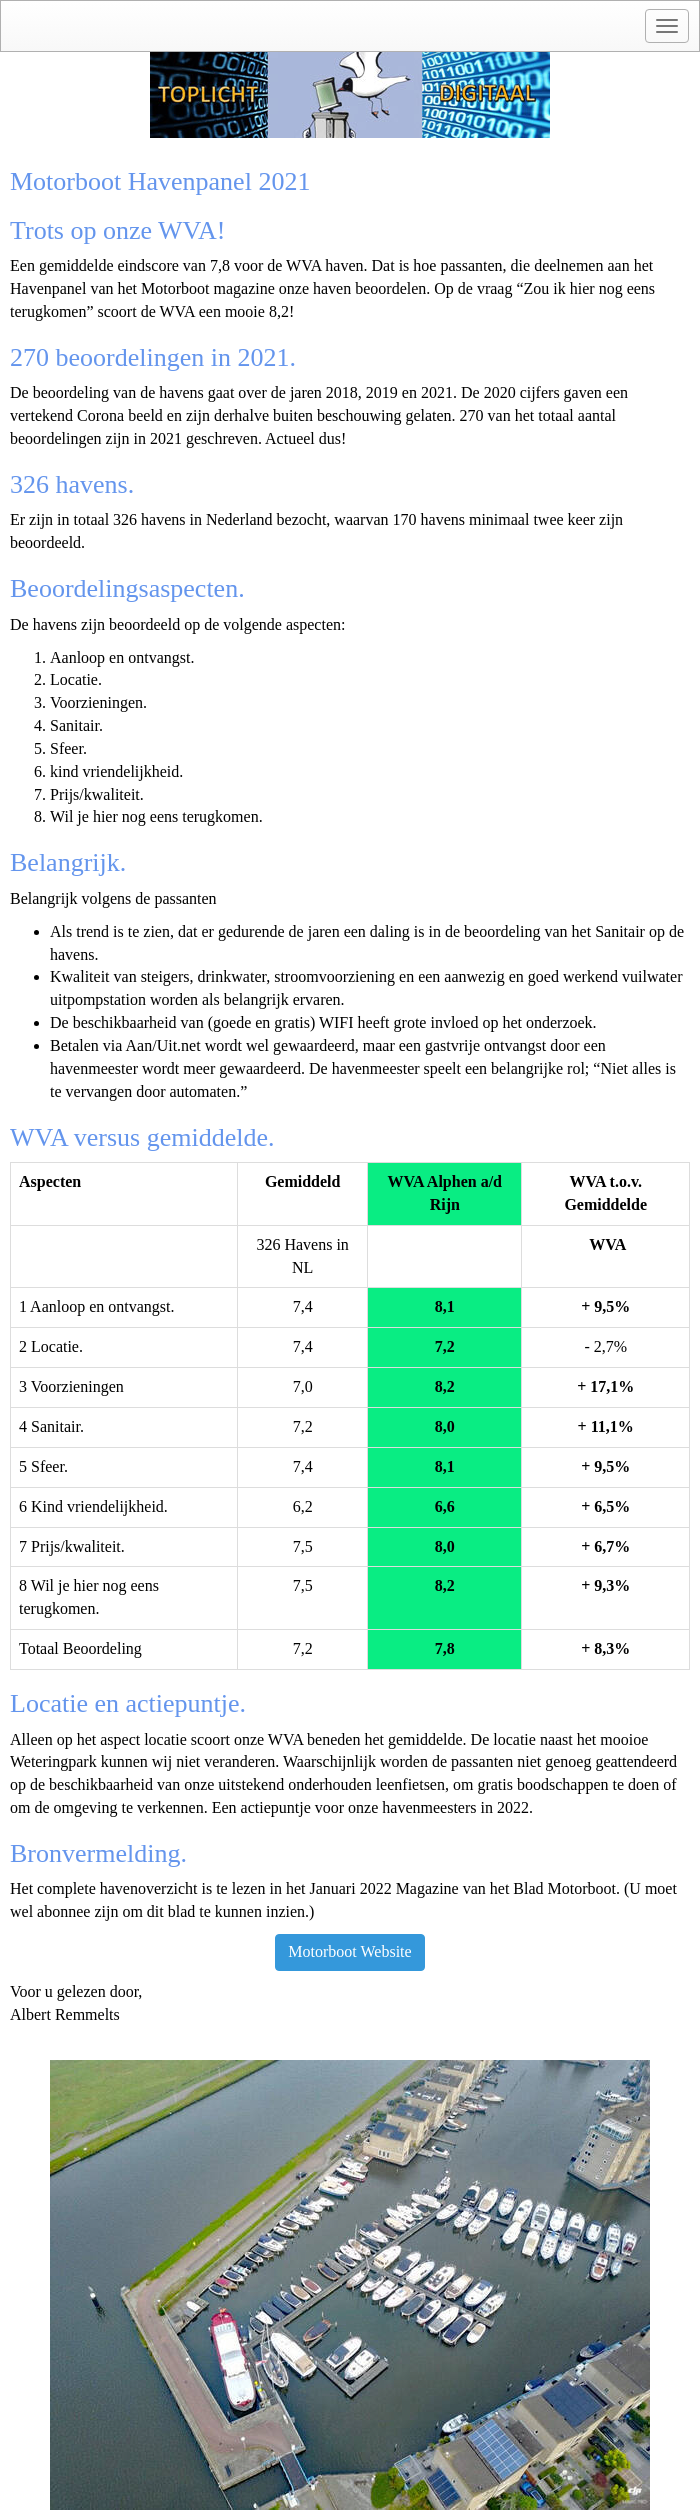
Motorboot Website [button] (349, 1951)
